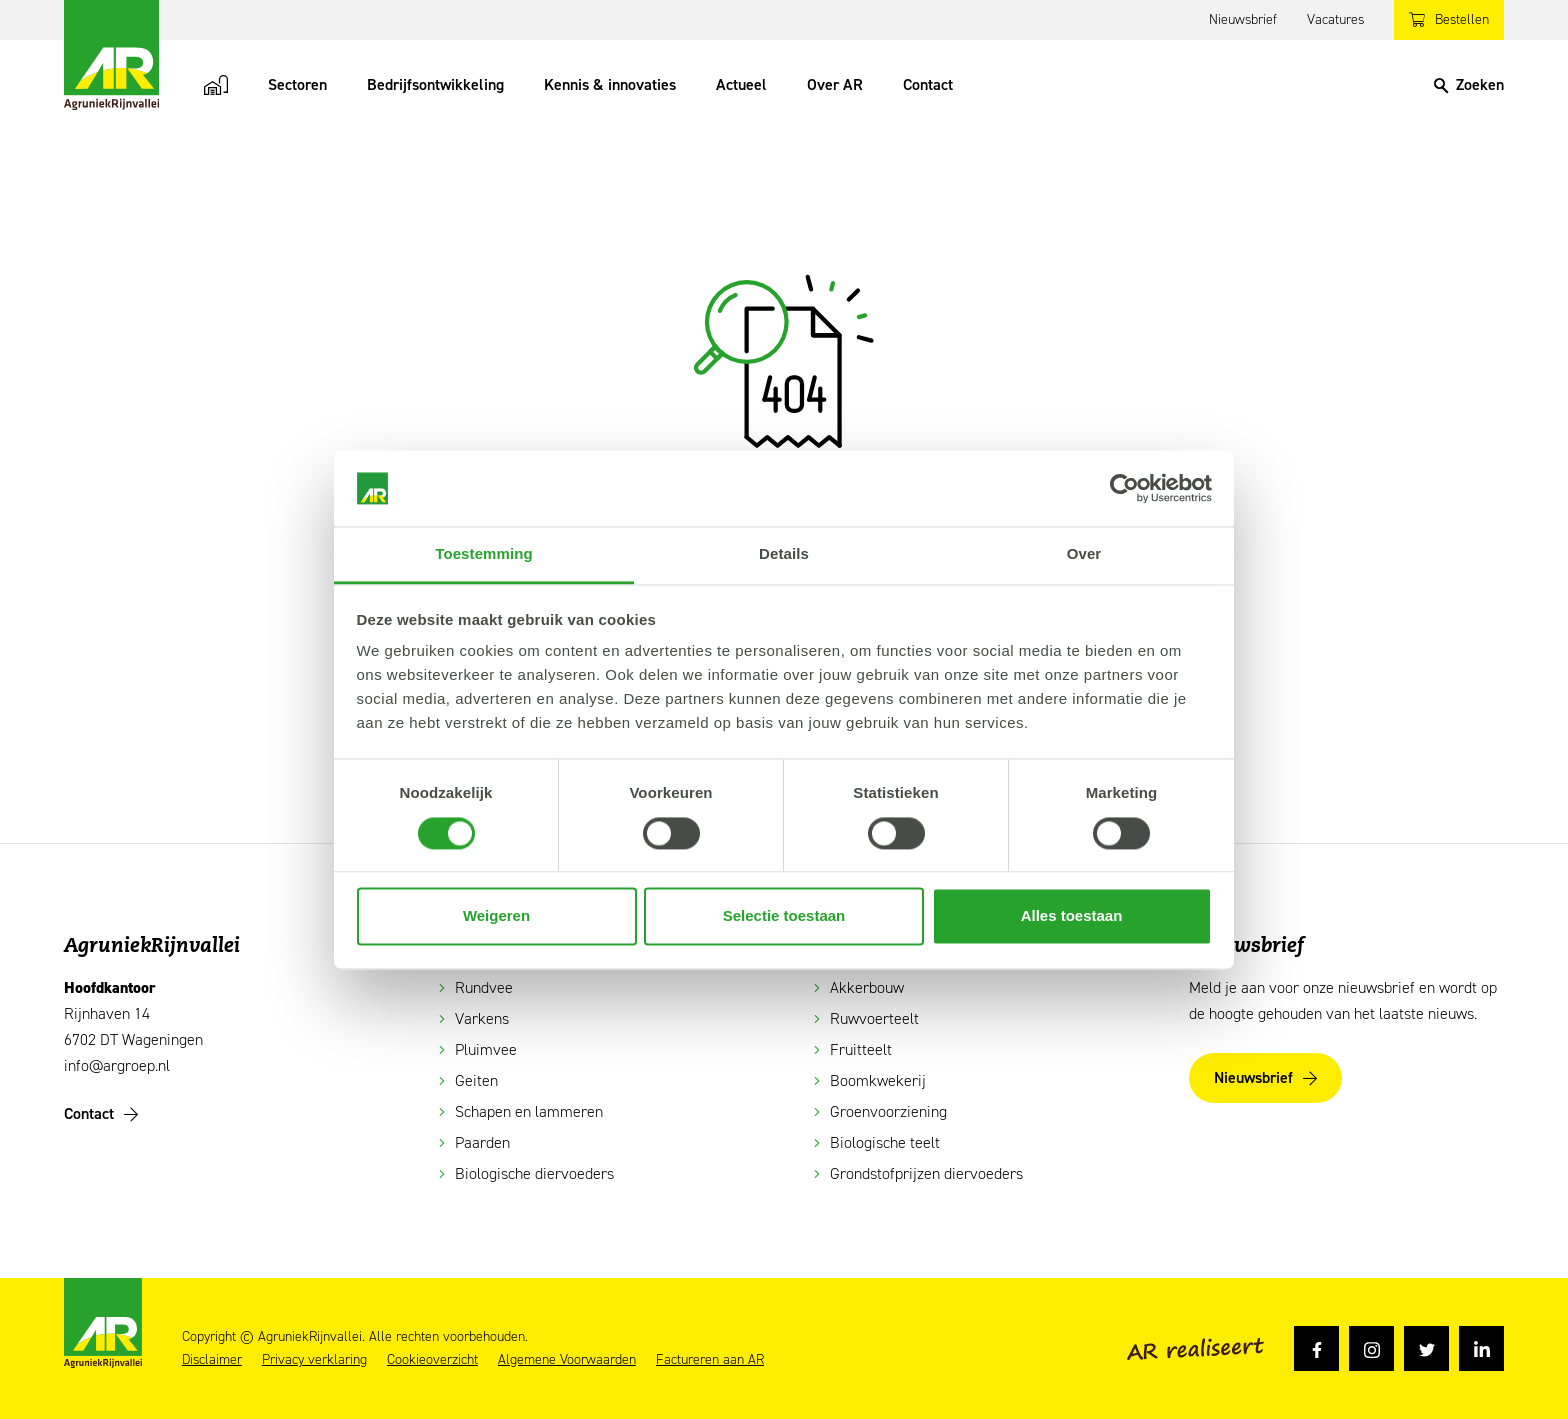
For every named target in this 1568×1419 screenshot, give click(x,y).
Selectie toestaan (784, 916)
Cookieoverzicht (432, 1360)
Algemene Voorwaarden (567, 1360)
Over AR (835, 84)
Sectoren (297, 84)
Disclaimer (212, 1360)
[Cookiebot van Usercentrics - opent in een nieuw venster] (1124, 488)
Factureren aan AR (710, 1360)
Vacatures (1335, 19)
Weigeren (496, 916)
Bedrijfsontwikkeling (435, 84)
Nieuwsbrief (1243, 19)
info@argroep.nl (117, 1065)
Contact (928, 84)
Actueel (741, 84)
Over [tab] (1084, 554)
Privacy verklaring (314, 1360)
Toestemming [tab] (484, 554)
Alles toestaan (1072, 916)
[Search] (1469, 85)
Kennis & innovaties (610, 84)
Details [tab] (784, 554)
